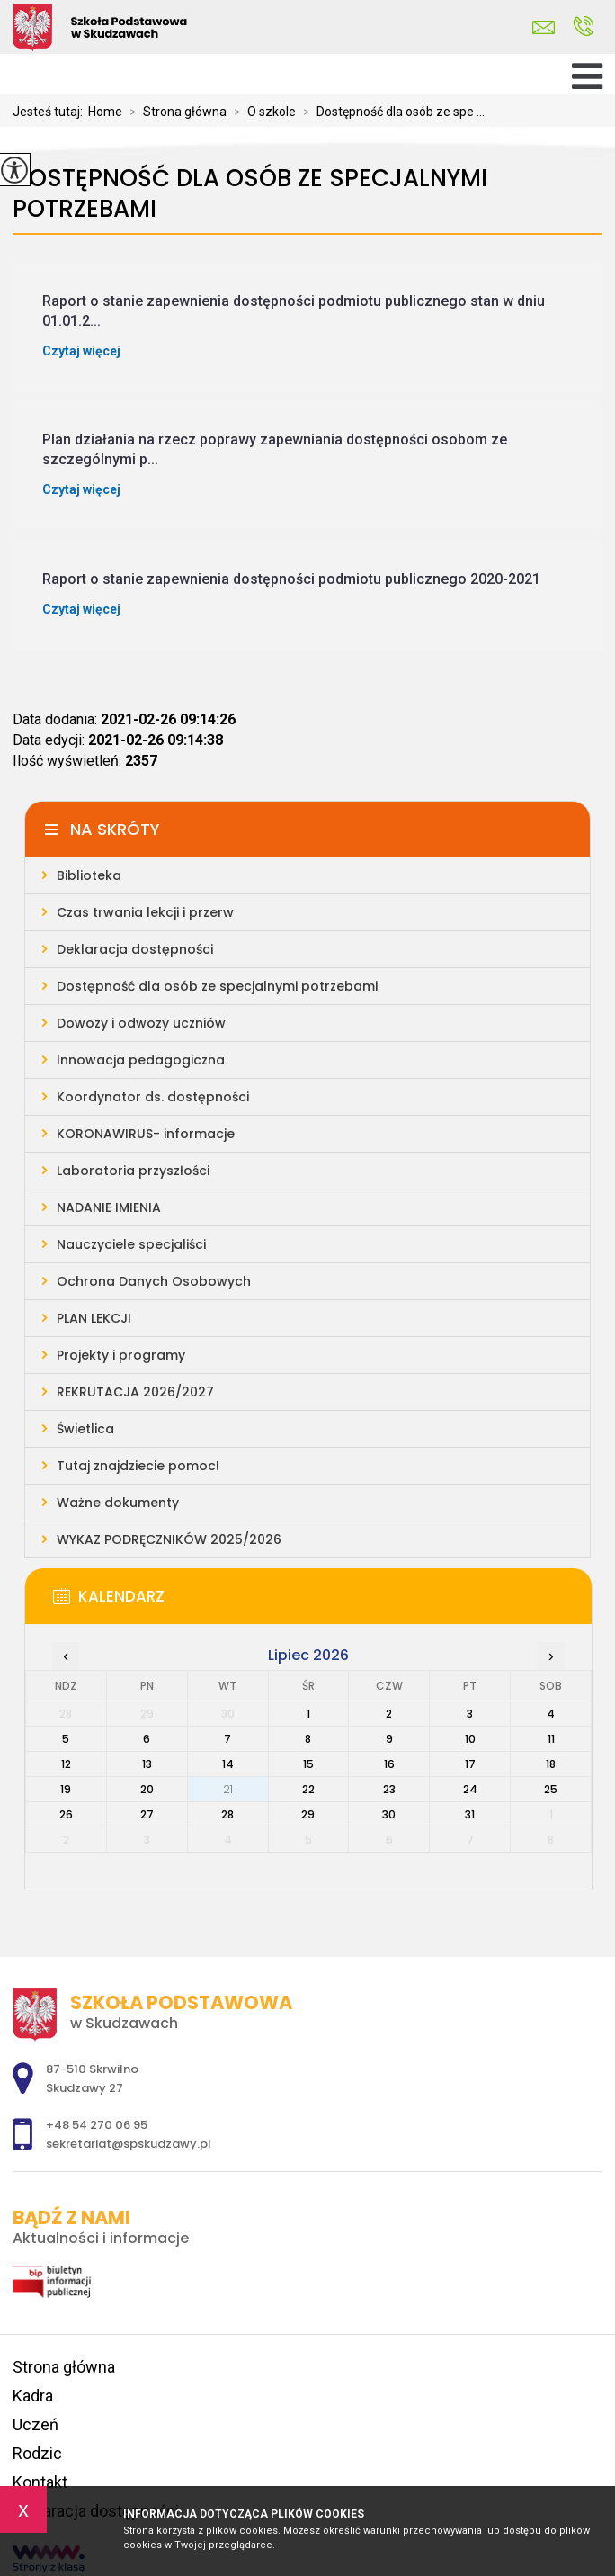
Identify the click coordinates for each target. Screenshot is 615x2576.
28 (227, 1814)
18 (551, 1764)
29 (308, 1814)
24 (470, 1789)
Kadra (33, 2395)
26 (66, 1814)
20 (147, 1789)
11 (551, 1738)
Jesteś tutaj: (50, 111)
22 (308, 1789)
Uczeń (35, 2424)
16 (389, 1764)
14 (228, 1764)
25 (550, 1789)
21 (228, 1789)
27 (147, 1814)
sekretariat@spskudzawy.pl (543, 27)
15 (308, 1764)
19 (65, 1789)
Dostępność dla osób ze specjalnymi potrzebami (250, 194)
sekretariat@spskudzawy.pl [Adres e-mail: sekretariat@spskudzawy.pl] (128, 2143)
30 (389, 1814)
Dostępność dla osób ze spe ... (390, 111)
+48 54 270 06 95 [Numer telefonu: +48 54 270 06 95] (96, 2124)
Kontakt (40, 2482)
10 (470, 1738)
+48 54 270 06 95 (583, 26)
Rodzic (37, 2453)
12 (66, 1764)
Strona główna (174, 111)
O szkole (261, 111)
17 (470, 1764)
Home (105, 111)
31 (470, 1814)
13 (147, 1764)
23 (389, 1789)
